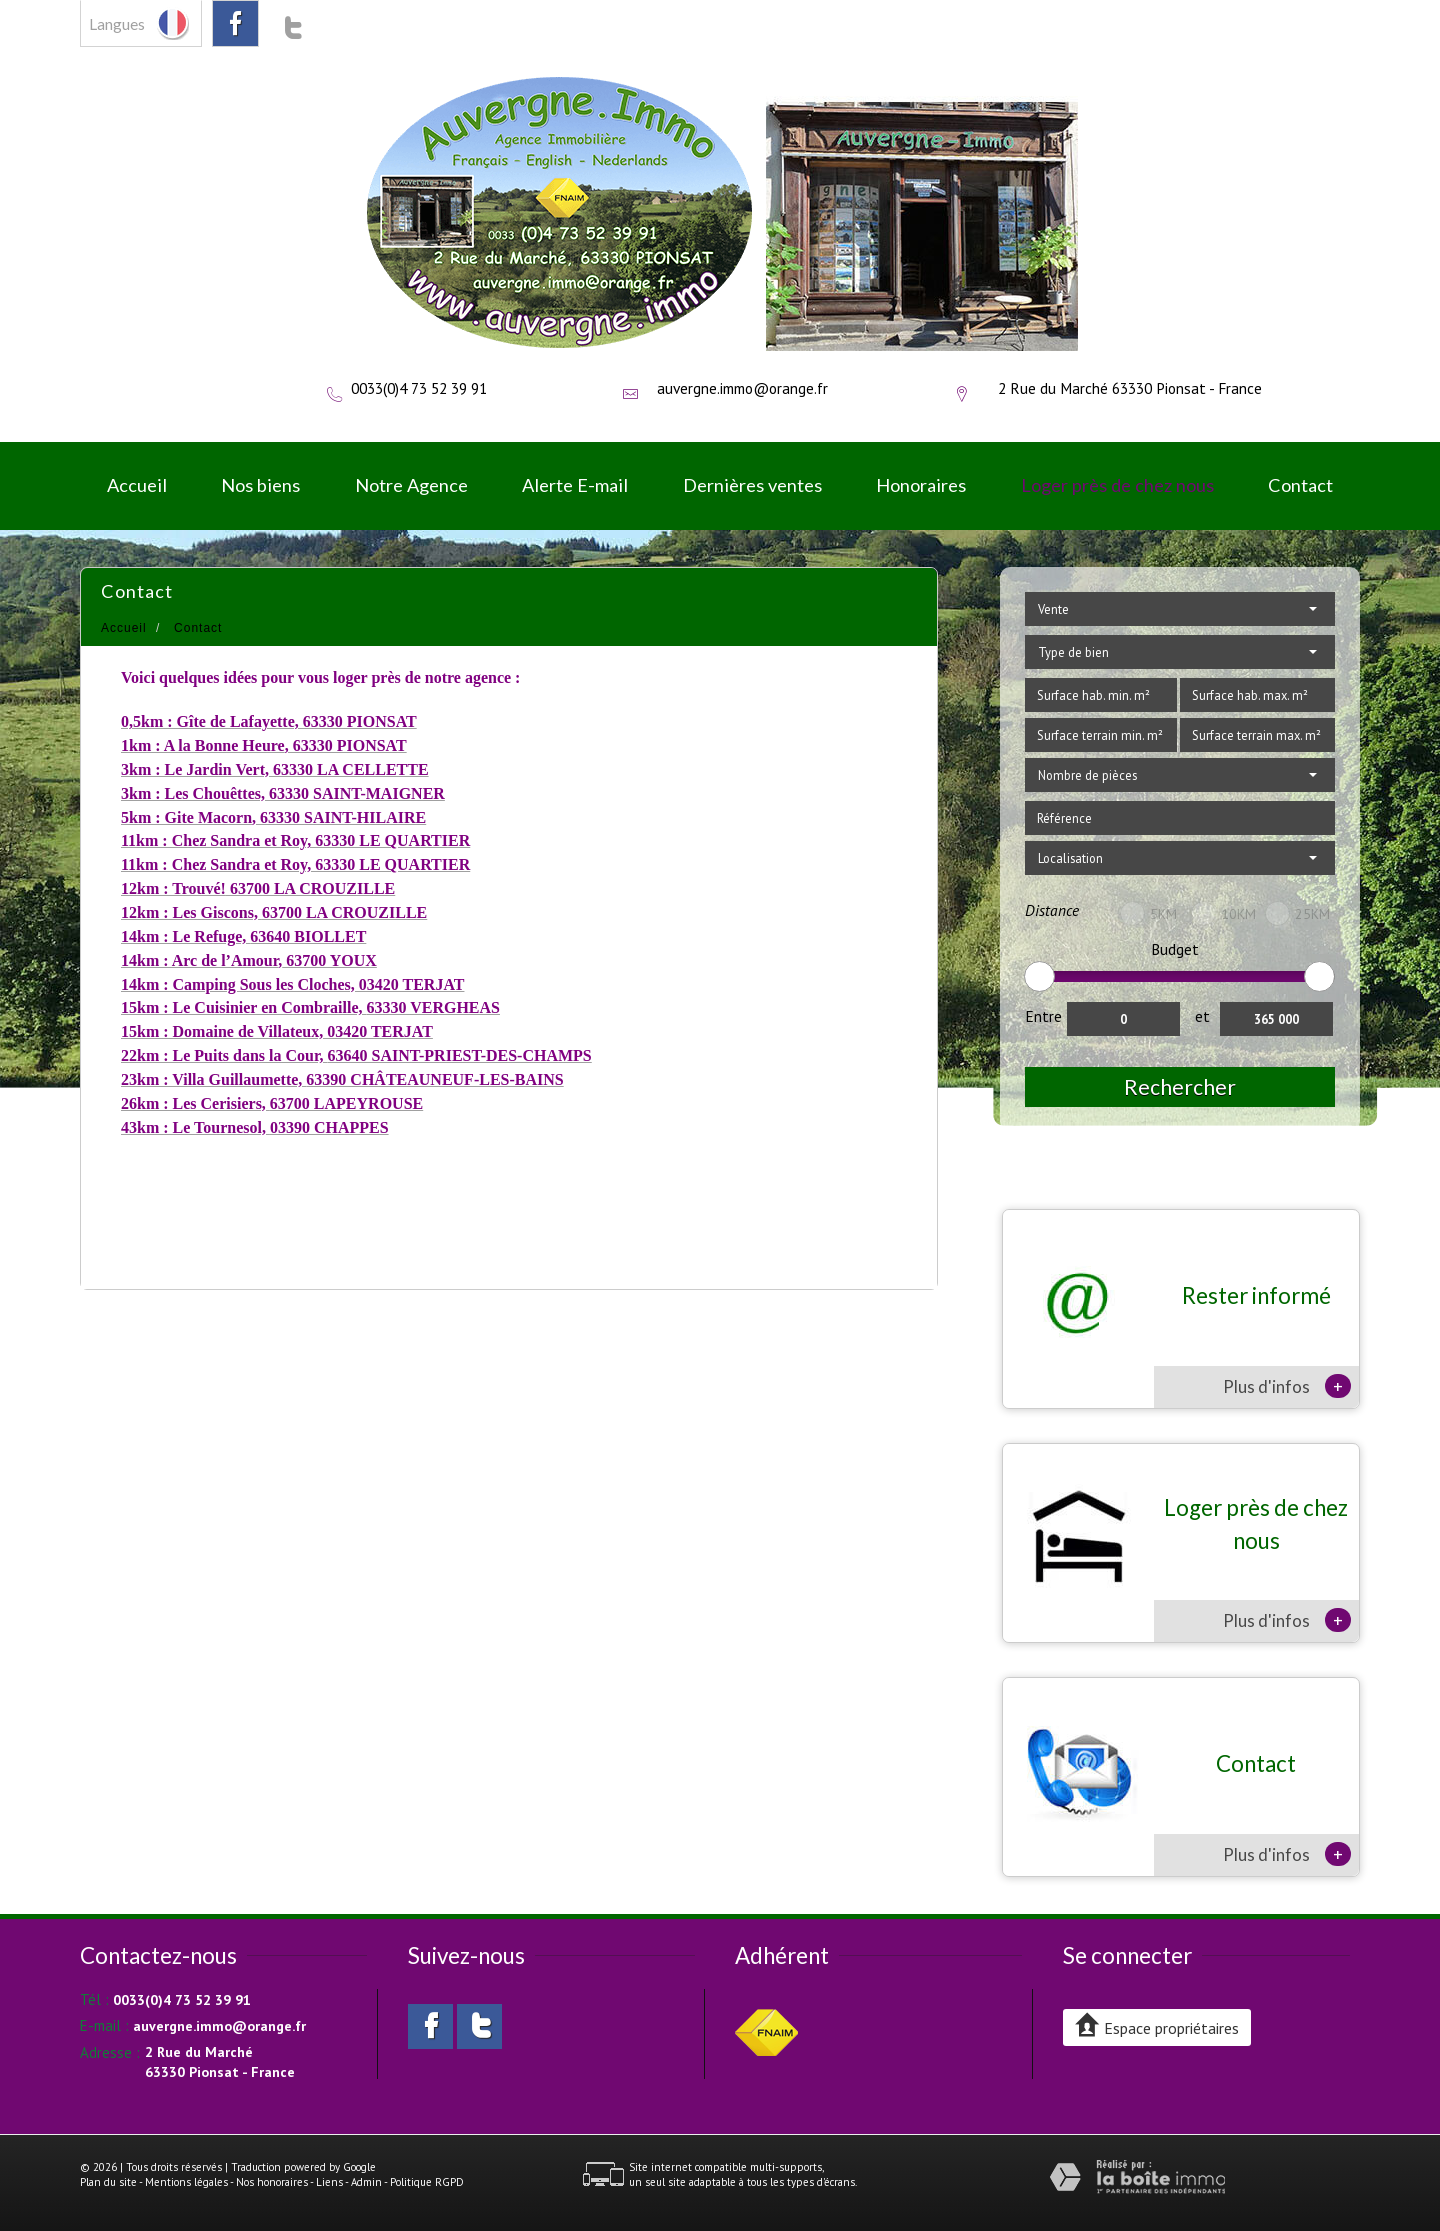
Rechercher (1180, 1086)
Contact (1300, 485)
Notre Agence (411, 485)
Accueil (137, 485)
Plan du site (108, 2182)
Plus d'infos (1287, 1386)
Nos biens (260, 485)
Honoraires (921, 485)
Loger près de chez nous (1117, 485)
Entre (1043, 1016)
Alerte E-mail (575, 485)
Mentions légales (186, 2182)
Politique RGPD (427, 2182)
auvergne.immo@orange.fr (742, 388)
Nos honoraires (272, 2182)
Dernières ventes (752, 485)
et (1202, 1016)
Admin (366, 2182)
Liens (329, 2182)
